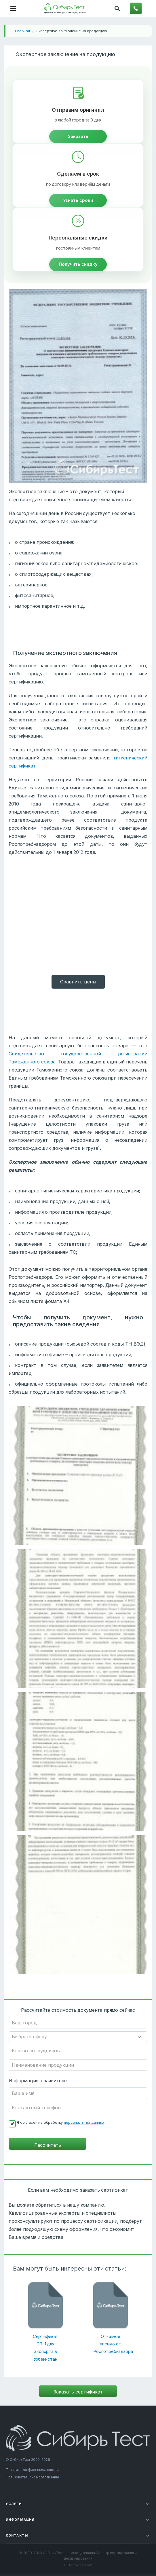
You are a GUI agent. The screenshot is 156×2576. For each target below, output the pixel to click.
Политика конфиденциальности (32, 2469)
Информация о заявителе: (38, 2080)
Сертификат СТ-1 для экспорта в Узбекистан (45, 2348)
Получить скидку (78, 264)
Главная (22, 31)
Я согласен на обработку (60, 2122)
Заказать (78, 136)
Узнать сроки (78, 200)
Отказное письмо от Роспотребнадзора (110, 2344)
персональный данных (84, 2122)
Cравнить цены (78, 982)
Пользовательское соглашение (32, 2477)
